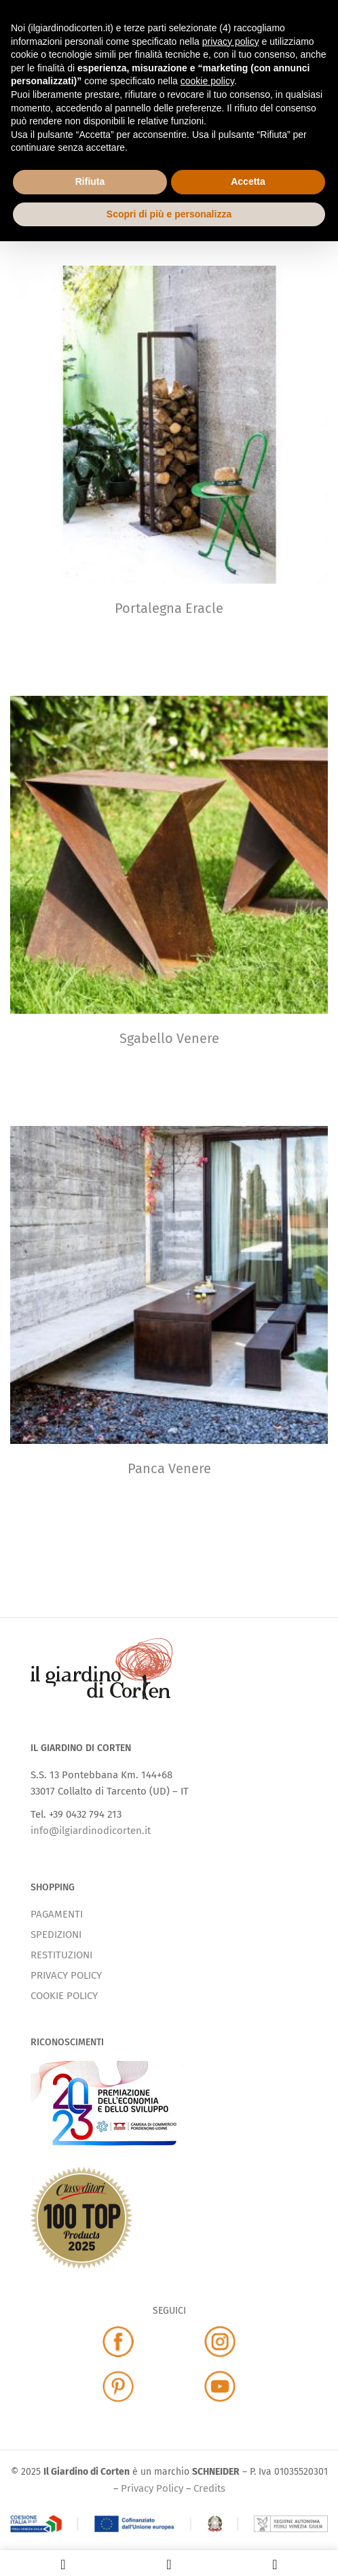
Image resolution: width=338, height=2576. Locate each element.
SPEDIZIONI (56, 1934)
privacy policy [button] (230, 41)
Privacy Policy (152, 2488)
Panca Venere (169, 1468)
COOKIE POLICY (64, 1996)
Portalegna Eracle (169, 608)
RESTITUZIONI (61, 1955)
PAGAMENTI (57, 1914)
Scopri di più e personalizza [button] (169, 214)
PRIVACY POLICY (66, 1975)
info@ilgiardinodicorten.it (91, 1830)
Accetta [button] (248, 181)
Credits (209, 2488)
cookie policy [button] (207, 80)
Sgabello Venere (169, 1038)
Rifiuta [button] (90, 181)
